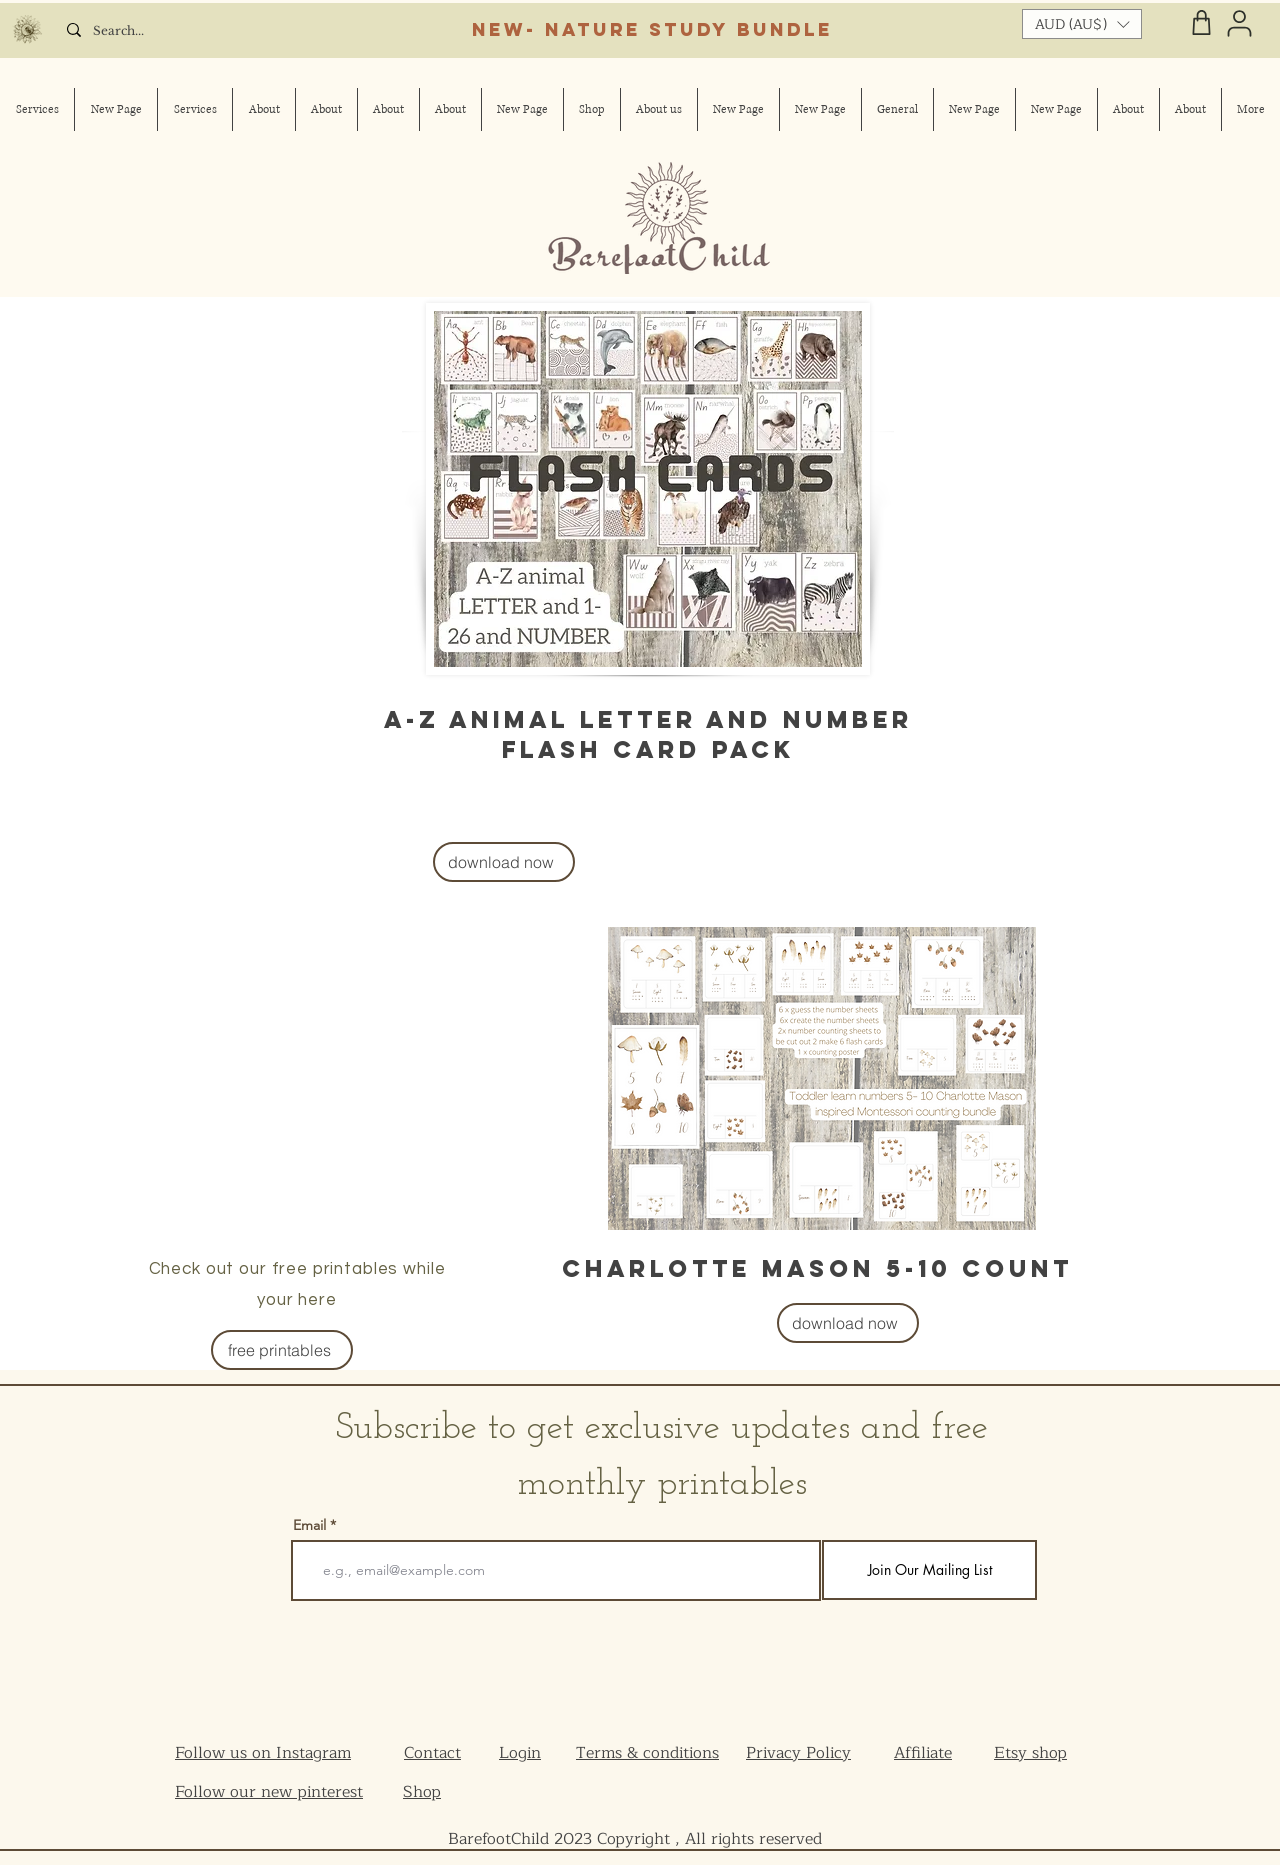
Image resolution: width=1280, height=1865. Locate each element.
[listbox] (1082, 24)
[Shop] (1202, 22)
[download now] (504, 862)
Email (309, 1525)
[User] (1239, 23)
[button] (1082, 24)
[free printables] (282, 1350)
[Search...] (141, 31)
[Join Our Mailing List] (929, 1570)
